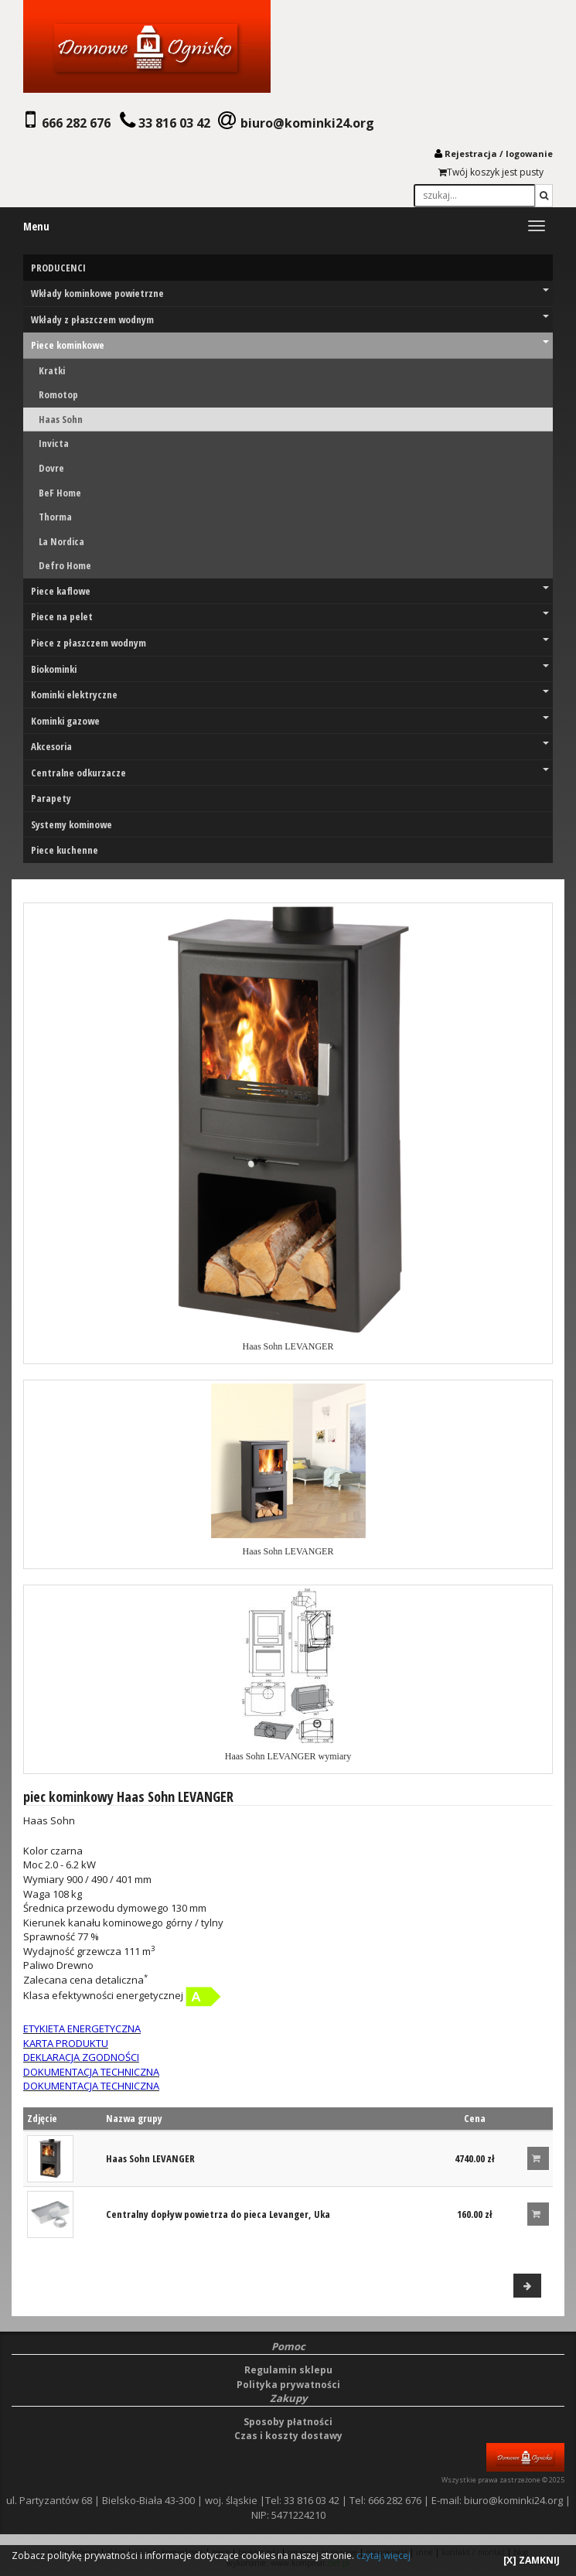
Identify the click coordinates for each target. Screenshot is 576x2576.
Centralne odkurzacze (290, 773)
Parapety (51, 798)
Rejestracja (471, 153)
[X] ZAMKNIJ (531, 2560)
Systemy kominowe (71, 824)
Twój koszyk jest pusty (491, 172)
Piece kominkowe (290, 345)
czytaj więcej (383, 2555)
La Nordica (61, 541)
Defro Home (65, 565)
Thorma (55, 517)
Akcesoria (290, 746)
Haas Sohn (61, 419)
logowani (526, 153)
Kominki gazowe (290, 721)
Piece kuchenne (64, 850)
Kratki (52, 370)
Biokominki (290, 669)
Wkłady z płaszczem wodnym (290, 319)
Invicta (54, 443)
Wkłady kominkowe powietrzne (290, 293)
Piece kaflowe (290, 591)
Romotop (58, 394)
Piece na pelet (290, 616)
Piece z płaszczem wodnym (290, 643)
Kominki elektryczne (290, 694)
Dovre (51, 468)
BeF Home (60, 493)
